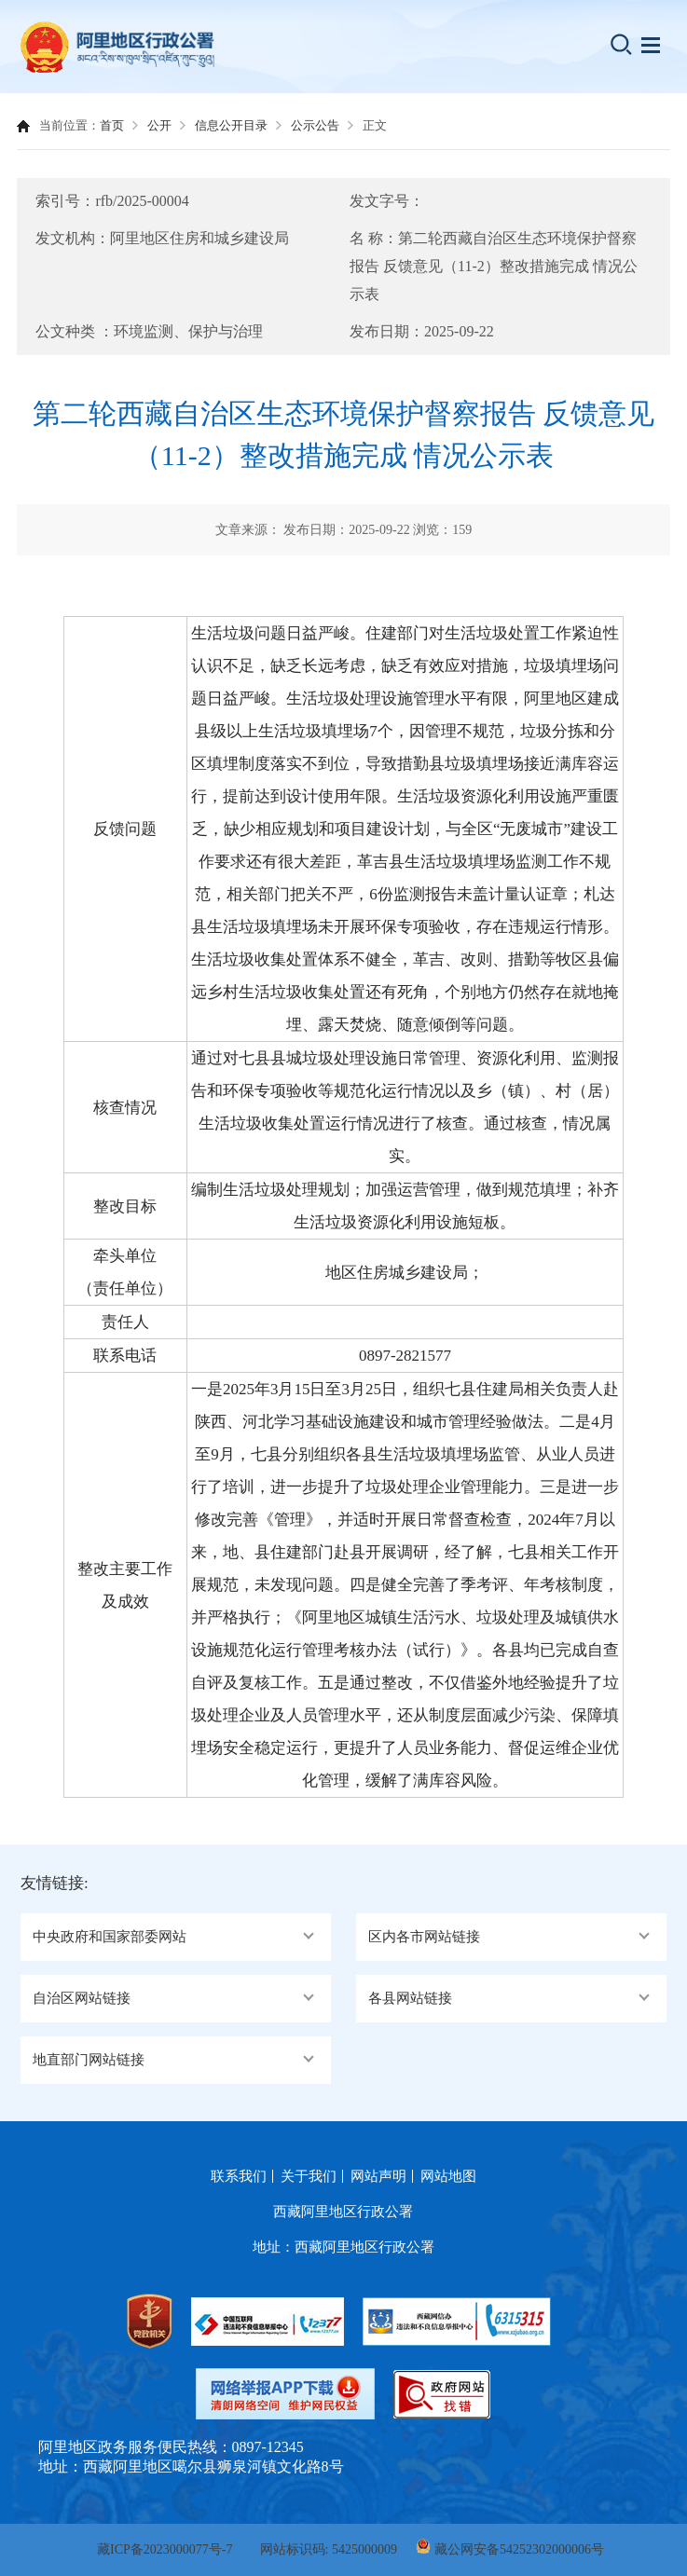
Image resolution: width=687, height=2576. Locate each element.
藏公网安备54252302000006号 (519, 2549)
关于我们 (309, 2176)
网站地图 (448, 2176)
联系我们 (239, 2176)
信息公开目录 (231, 125)
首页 (112, 125)
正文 (375, 125)
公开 (159, 125)
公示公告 (315, 125)
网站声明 (378, 2176)
